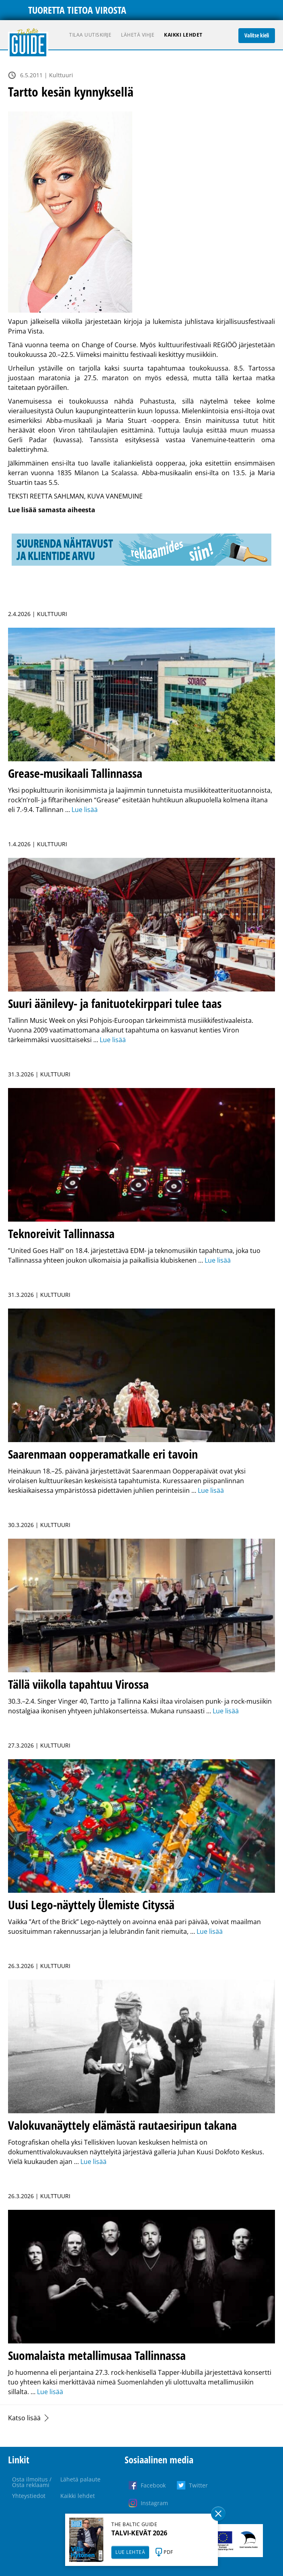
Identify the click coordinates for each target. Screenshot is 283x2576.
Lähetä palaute (80, 2479)
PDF (168, 2552)
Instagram (154, 2503)
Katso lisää (24, 2417)
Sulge (218, 2513)
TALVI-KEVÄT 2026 (139, 2533)
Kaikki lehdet (183, 34)
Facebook (153, 2485)
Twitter (198, 2485)
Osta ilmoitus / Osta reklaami (31, 2482)
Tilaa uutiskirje (90, 34)
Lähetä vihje (137, 34)
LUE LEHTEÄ (130, 2552)
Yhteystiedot (28, 2496)
